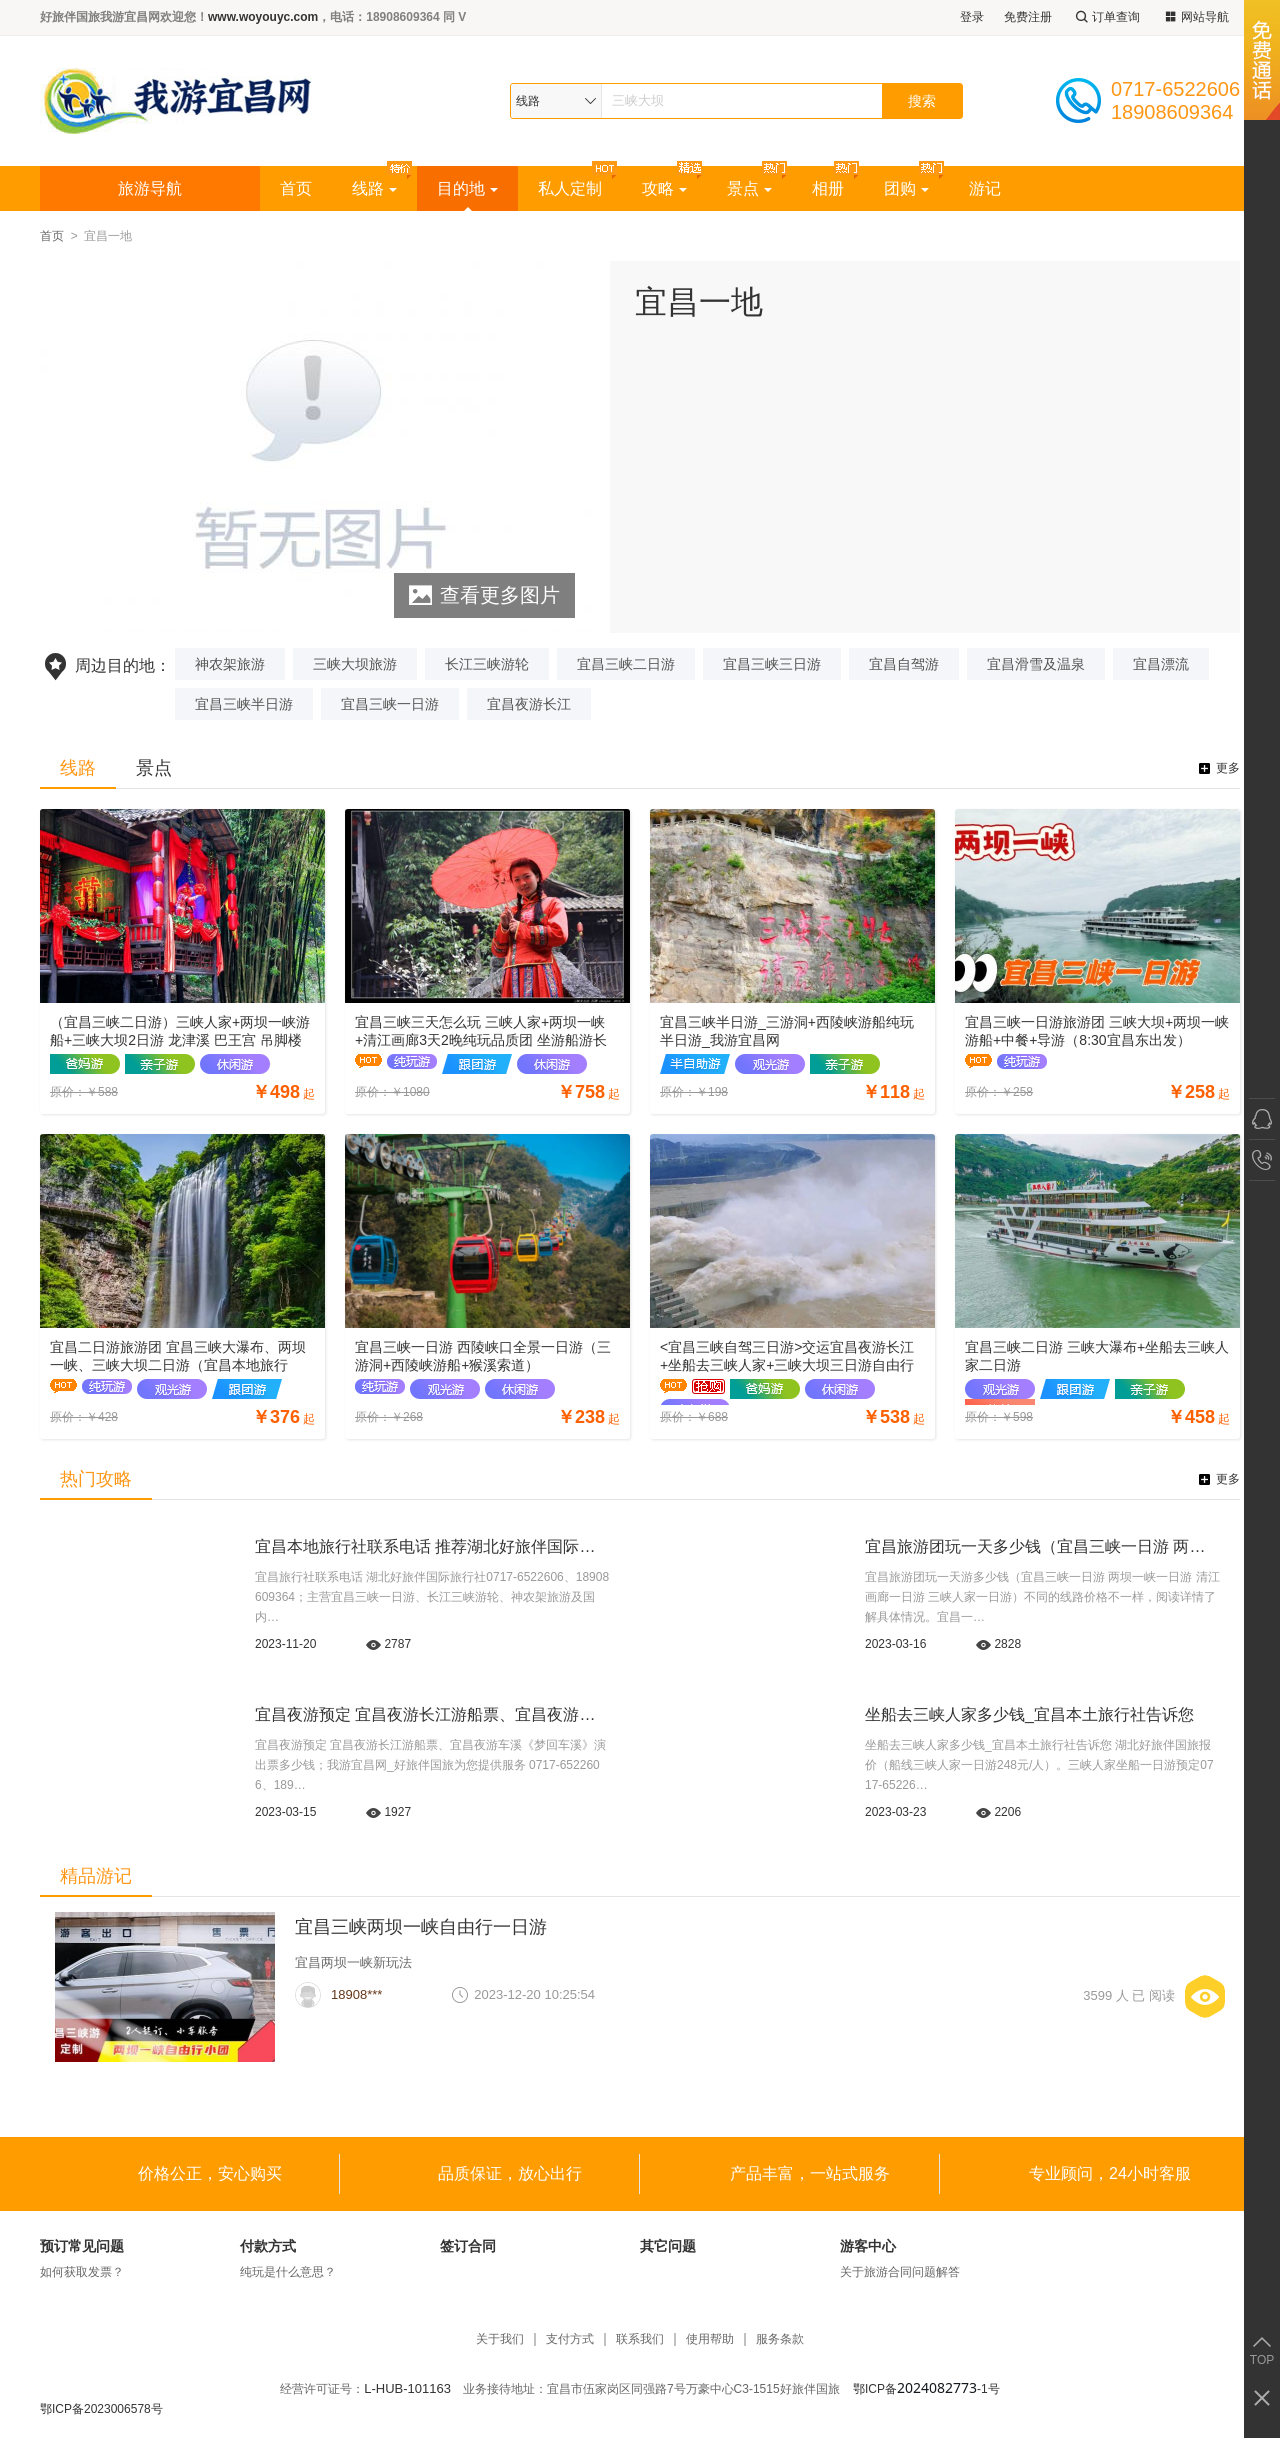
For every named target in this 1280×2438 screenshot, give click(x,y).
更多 (1228, 768)
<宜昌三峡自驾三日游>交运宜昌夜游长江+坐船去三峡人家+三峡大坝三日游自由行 (787, 1356)
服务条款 (780, 2339)
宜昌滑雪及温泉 (1036, 664)
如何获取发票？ (82, 2272)
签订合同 (468, 2246)
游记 (985, 188)
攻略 (664, 188)
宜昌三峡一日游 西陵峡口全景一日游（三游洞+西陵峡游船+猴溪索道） (483, 1356)
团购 (906, 188)
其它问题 (668, 2246)
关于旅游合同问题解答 (900, 2272)
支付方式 (570, 2339)
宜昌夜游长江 (529, 704)
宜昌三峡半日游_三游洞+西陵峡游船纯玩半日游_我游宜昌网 (787, 1031)
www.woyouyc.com (263, 17)
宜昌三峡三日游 (772, 664)
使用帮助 (710, 2339)
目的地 (467, 188)
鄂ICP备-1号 (926, 2389)
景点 (749, 188)
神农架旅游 (230, 664)
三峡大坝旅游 (355, 664)
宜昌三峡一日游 (390, 704)
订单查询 (1106, 17)
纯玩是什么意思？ (288, 2272)
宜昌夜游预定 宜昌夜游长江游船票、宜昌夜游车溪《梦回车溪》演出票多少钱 (529, 1714)
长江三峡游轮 (487, 664)
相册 (828, 188)
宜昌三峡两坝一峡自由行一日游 (421, 1927)
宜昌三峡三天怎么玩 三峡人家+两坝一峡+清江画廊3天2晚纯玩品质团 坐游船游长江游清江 (481, 1031)
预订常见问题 (82, 2246)
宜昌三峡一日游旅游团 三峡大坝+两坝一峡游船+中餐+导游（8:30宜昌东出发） (1097, 1031)
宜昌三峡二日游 (626, 664)
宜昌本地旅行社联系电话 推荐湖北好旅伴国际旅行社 (441, 1546)
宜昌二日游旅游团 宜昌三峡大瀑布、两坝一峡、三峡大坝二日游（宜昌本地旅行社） (178, 1356)
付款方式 (268, 2246)
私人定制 (570, 188)
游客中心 (868, 2246)
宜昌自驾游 (904, 664)
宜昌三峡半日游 (244, 704)
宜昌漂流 (1161, 664)
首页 (296, 188)
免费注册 (1028, 17)
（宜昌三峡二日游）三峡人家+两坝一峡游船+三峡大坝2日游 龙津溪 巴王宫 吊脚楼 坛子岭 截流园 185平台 (180, 1031)
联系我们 (640, 2339)
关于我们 (500, 2339)
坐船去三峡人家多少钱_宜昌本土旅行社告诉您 (1029, 1714)
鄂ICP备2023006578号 (101, 2409)
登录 (972, 17)
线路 (374, 188)
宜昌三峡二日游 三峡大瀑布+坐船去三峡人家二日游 (1097, 1356)
